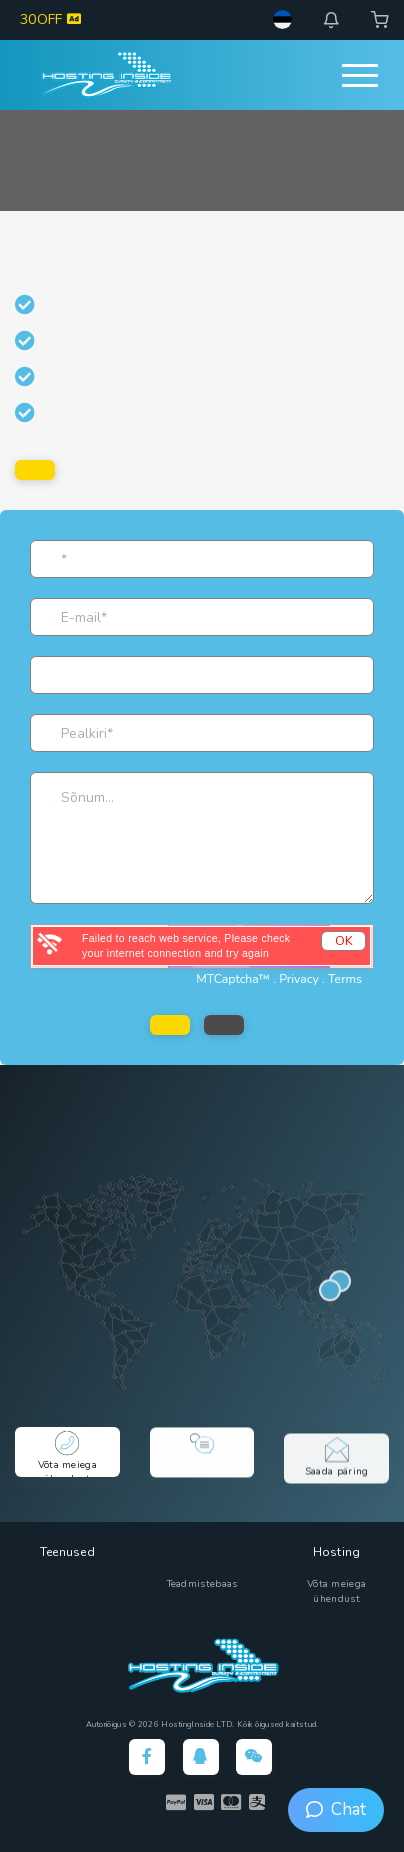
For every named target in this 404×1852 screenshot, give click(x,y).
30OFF (50, 19)
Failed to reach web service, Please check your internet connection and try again (186, 945)
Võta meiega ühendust (336, 1591)
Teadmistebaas (202, 1584)
